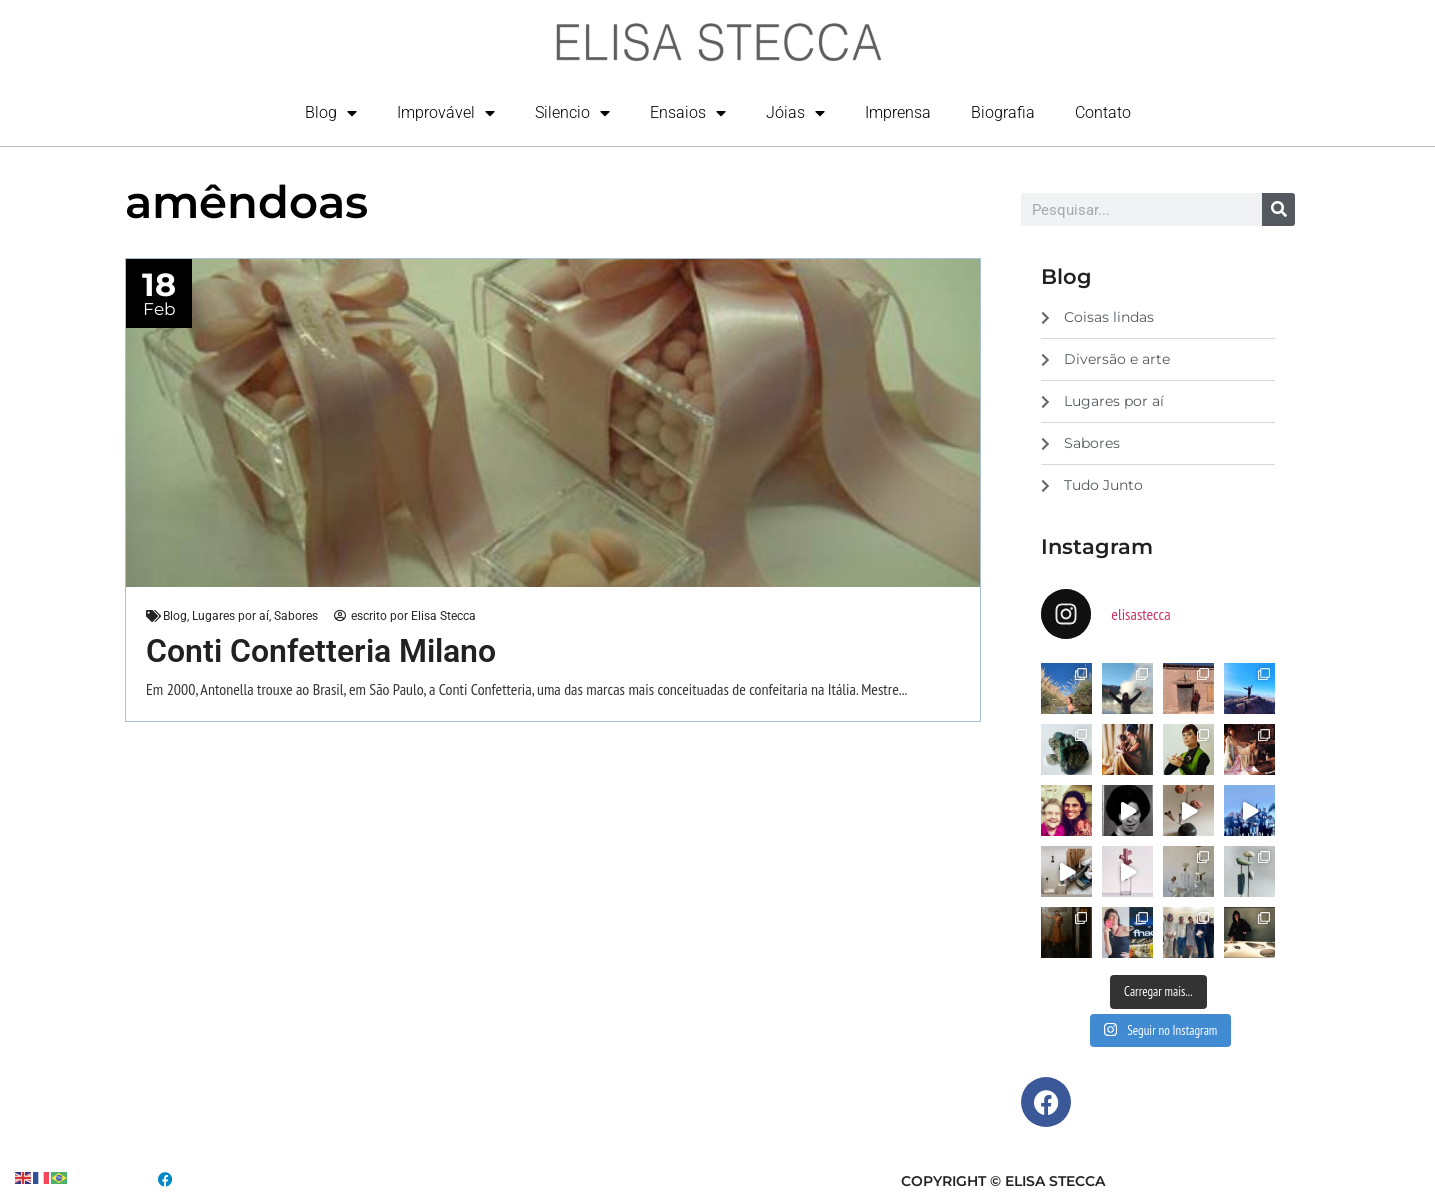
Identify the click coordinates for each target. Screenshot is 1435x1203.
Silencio (572, 113)
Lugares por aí (230, 616)
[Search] (1278, 209)
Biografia (1003, 112)
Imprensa (898, 112)
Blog (331, 113)
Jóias (795, 113)
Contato (1103, 112)
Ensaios (688, 113)
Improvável (446, 113)
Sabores (296, 616)
